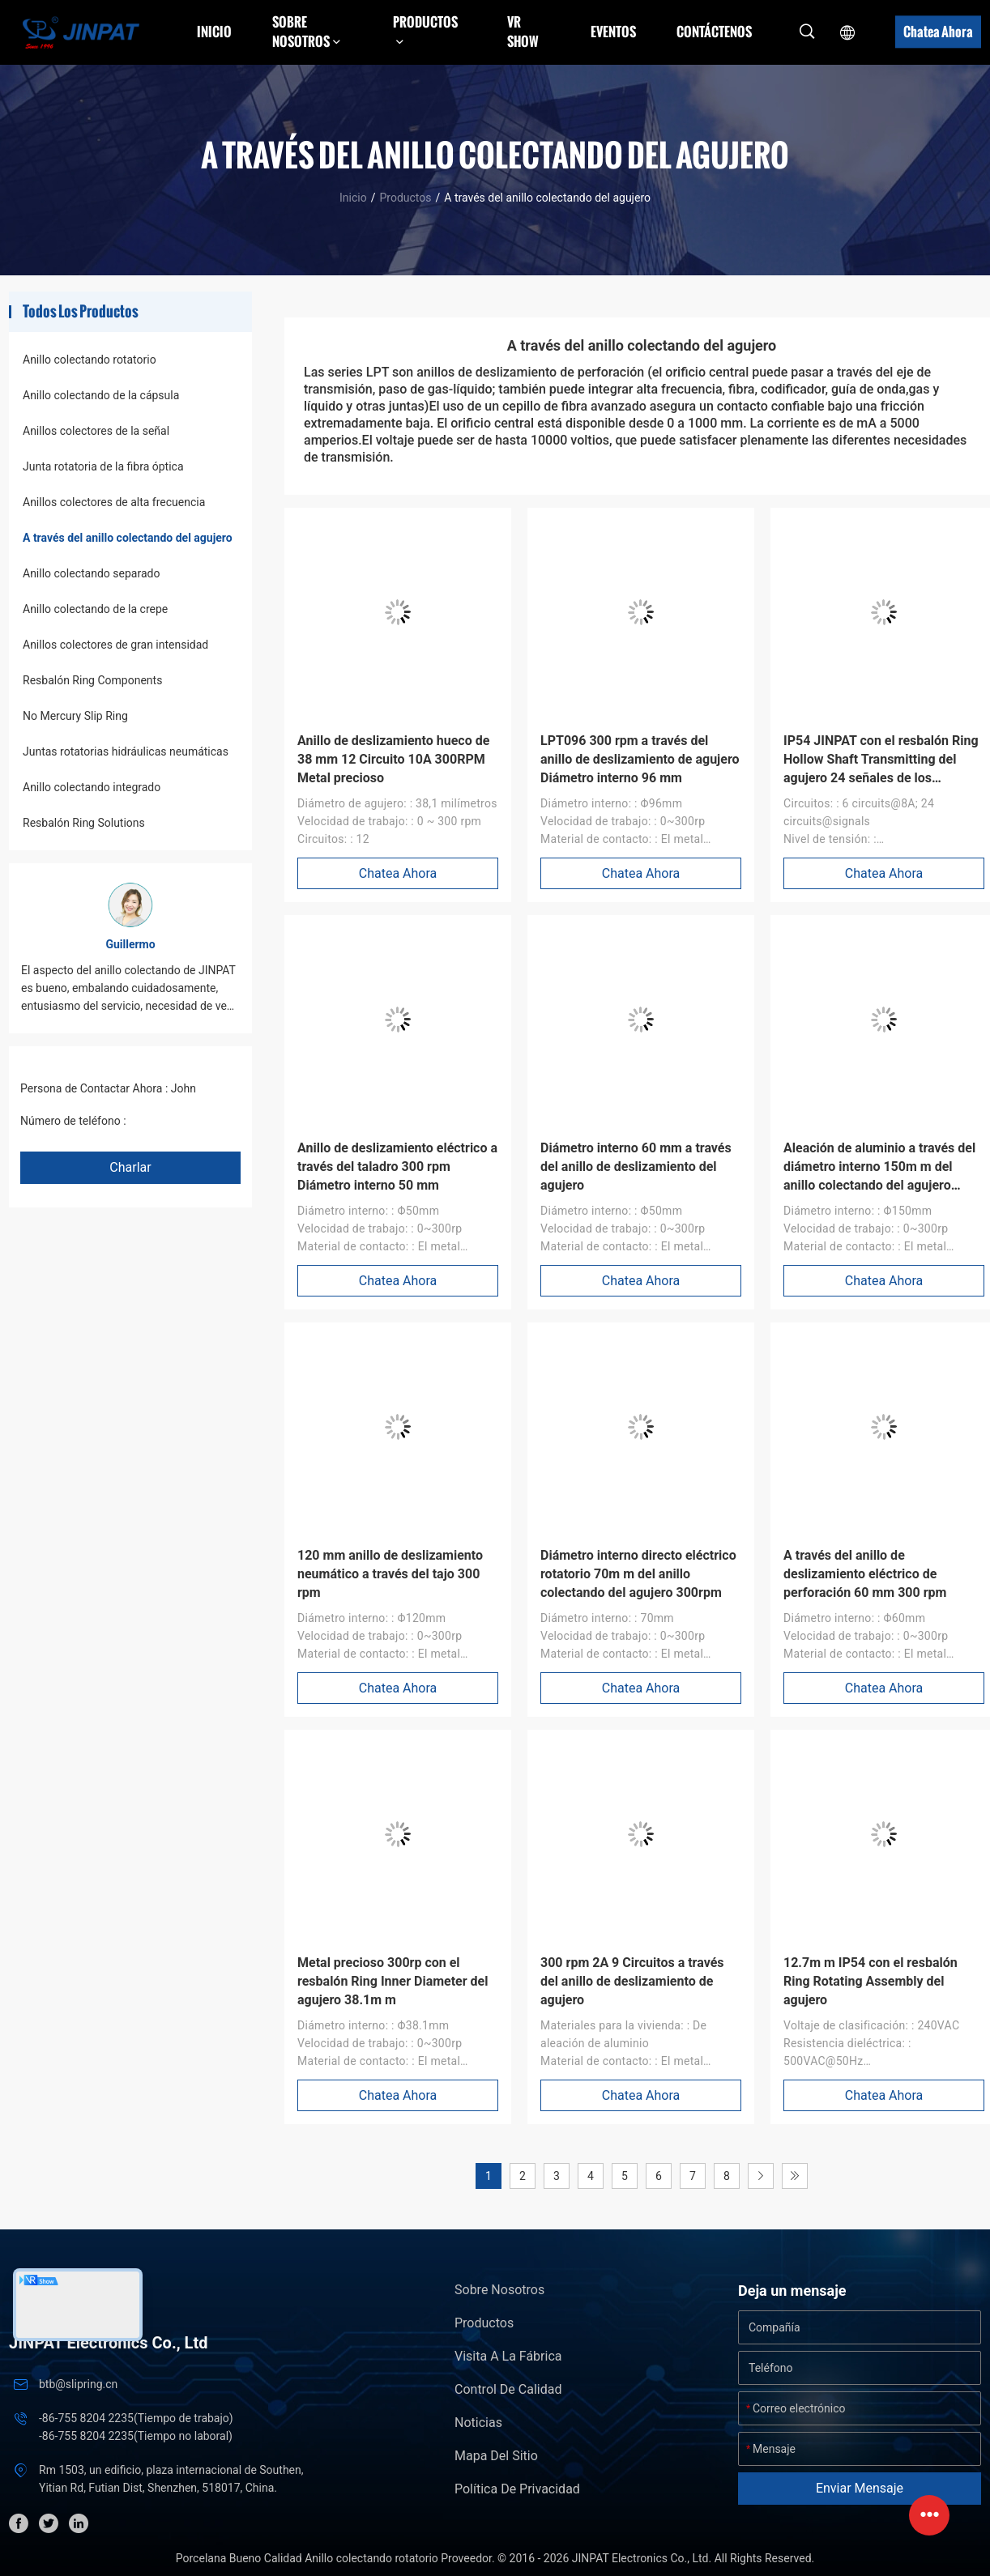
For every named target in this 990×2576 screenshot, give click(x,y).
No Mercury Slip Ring (75, 715)
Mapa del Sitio (496, 2455)
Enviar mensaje (859, 2488)
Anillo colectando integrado (91, 787)
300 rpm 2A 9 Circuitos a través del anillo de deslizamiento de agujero (632, 1981)
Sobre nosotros (499, 2289)
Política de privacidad (517, 2489)
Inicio (214, 31)
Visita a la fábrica (507, 2356)
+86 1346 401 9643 (178, 1120)
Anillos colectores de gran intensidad (115, 644)
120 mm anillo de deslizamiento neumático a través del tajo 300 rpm (390, 1574)
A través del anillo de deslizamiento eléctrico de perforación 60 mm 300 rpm (864, 1574)
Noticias (478, 2422)
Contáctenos (714, 31)
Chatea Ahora (938, 31)
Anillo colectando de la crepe (95, 608)
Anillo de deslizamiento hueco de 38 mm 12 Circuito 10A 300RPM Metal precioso (393, 759)
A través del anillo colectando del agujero (128, 537)
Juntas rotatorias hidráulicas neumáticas (125, 751)
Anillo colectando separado (91, 573)
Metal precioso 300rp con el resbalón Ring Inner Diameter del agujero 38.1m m (392, 1981)
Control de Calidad (507, 2389)
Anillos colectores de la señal (96, 430)
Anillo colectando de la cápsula (101, 395)
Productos (405, 197)
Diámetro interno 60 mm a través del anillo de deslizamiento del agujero (636, 1166)
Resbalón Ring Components (92, 680)
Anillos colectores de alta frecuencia (114, 502)
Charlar (130, 1167)
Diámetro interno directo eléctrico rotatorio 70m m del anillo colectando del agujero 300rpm (638, 1574)
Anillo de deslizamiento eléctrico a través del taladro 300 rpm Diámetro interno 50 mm (397, 1166)
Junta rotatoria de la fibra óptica (103, 466)
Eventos (613, 31)
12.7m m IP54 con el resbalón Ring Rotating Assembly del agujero (870, 1981)
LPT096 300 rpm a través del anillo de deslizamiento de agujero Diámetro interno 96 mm (640, 759)
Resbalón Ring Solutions (84, 822)
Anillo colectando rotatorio (89, 359)
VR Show (523, 31)
